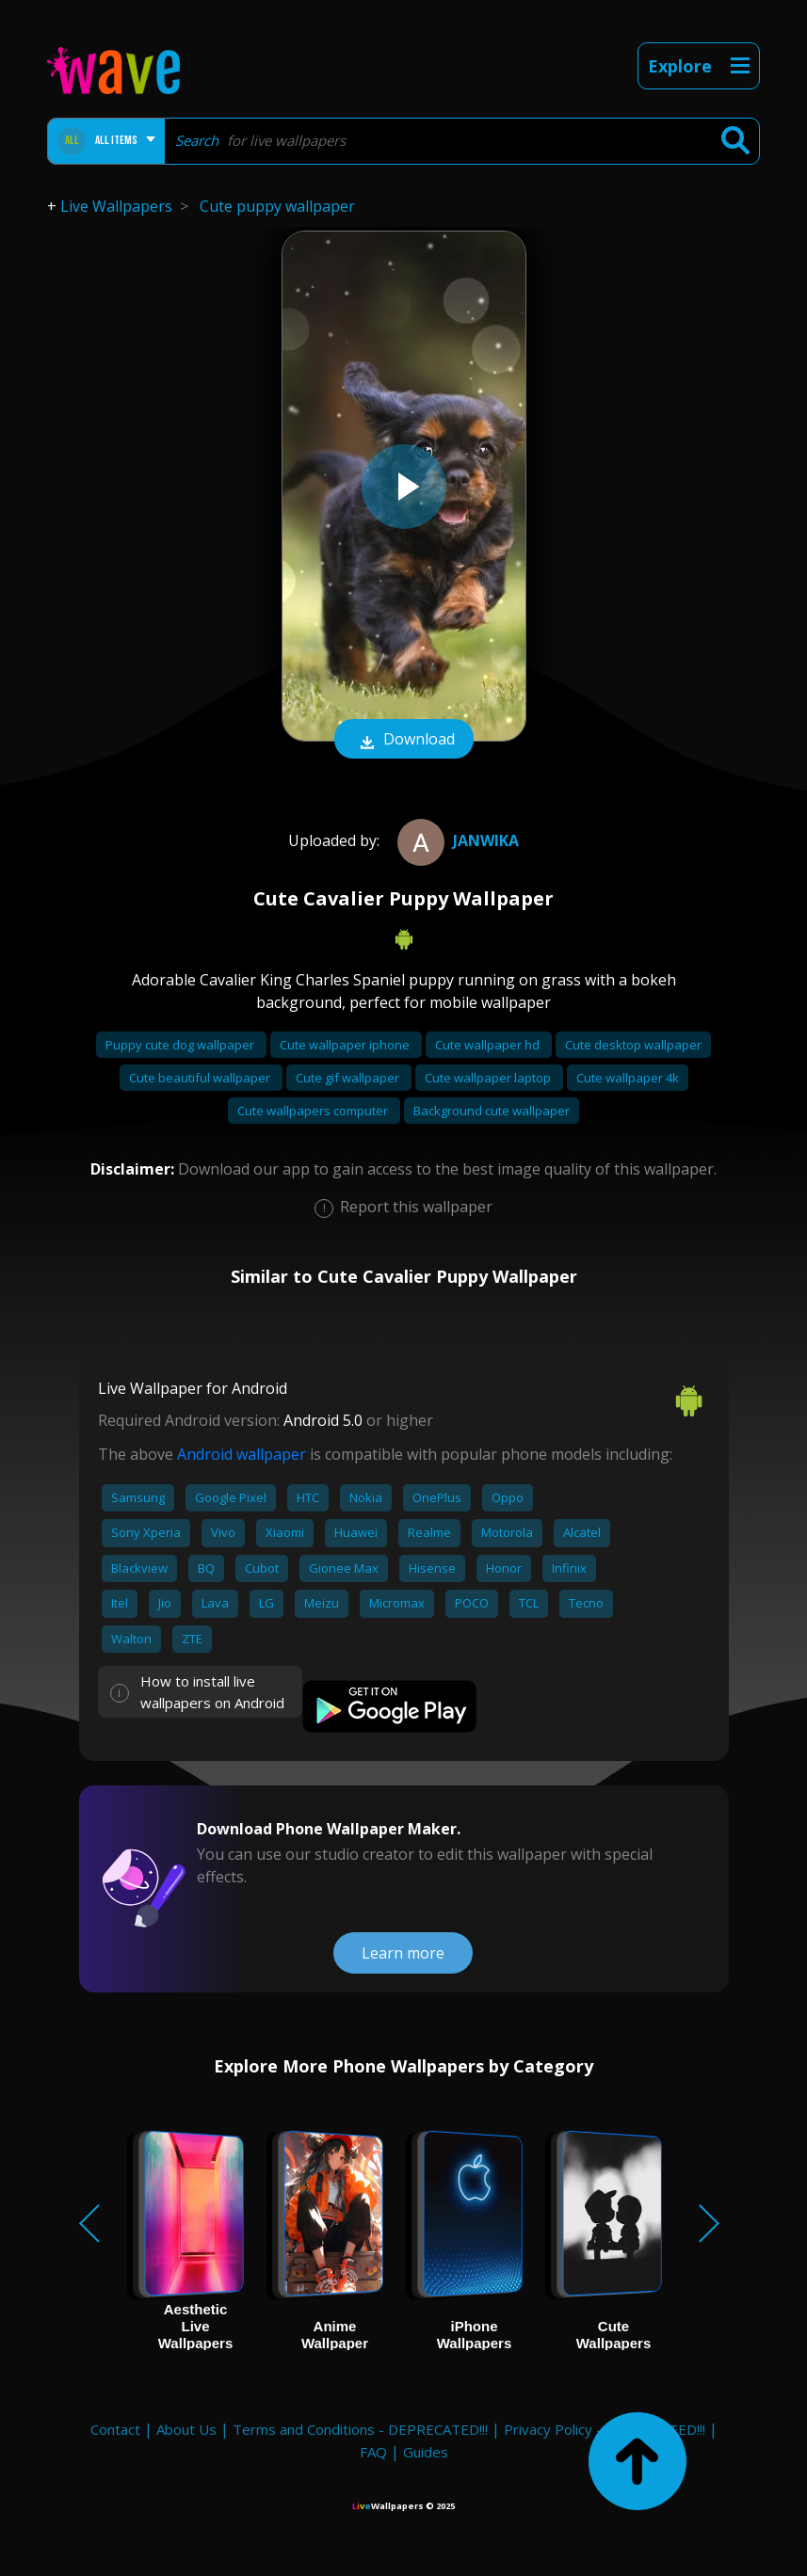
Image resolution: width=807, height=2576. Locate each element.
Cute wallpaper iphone (346, 1044)
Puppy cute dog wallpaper (181, 1044)
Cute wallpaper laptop (489, 1077)
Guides (425, 2451)
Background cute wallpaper (491, 1110)
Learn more (403, 1953)
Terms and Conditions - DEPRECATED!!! (360, 2429)
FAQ (373, 2451)
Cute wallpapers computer (314, 1110)
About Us (186, 2429)
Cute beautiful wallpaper (201, 1077)
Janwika (456, 840)
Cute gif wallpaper (349, 1077)
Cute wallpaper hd (488, 1044)
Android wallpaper (241, 1454)
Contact (115, 2429)
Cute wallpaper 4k (627, 1077)
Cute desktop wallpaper (633, 1044)
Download (404, 740)
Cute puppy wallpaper (277, 206)
